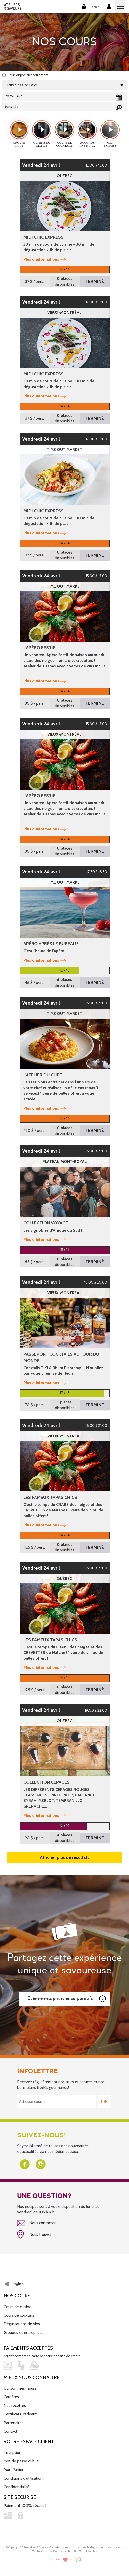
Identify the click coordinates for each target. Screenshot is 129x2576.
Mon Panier (13, 2469)
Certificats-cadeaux (20, 2414)
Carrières (11, 2396)
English (14, 2284)
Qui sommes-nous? (20, 2388)
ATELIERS (12, 6)
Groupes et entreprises (23, 2332)
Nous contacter (36, 2223)
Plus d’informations (44, 259)
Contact (10, 2431)
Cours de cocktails (19, 2315)
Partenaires (13, 2422)
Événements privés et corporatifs (67, 1999)
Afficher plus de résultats (64, 1857)
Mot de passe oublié (21, 2461)
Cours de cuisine (17, 2306)
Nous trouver (34, 2235)
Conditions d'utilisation (23, 2478)
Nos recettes (15, 2405)
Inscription (12, 2452)
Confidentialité (16, 2486)
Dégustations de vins (22, 2323)
